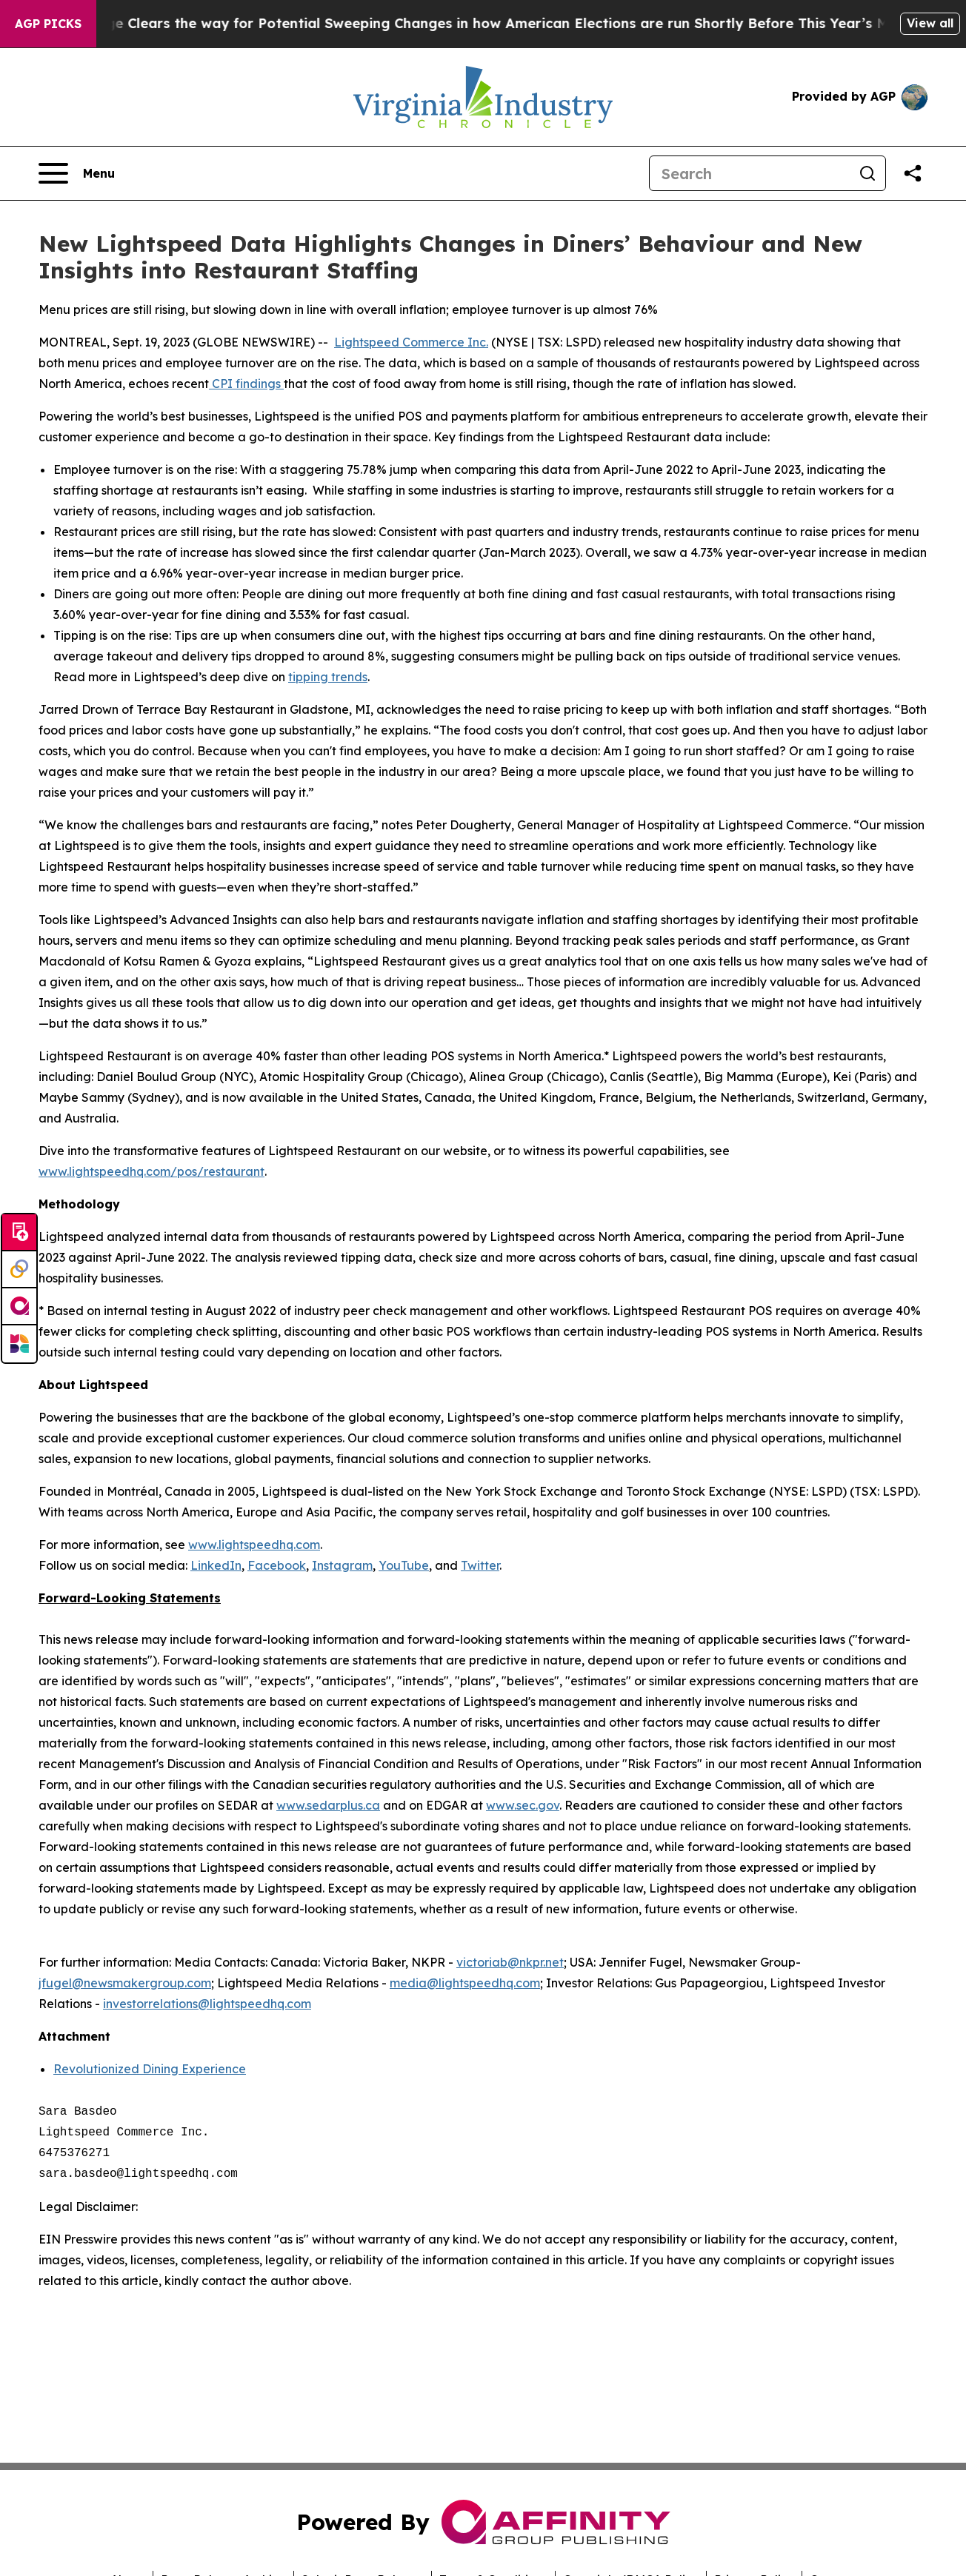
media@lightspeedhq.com (465, 1983)
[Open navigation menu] (77, 173)
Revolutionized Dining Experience (149, 2068)
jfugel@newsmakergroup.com (125, 1983)
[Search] (750, 173)
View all (930, 23)
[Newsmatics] (19, 1343)
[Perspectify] (19, 1269)
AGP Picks (48, 23)
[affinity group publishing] (19, 1306)
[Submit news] (19, 1232)
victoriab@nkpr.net (510, 1962)
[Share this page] (912, 173)
